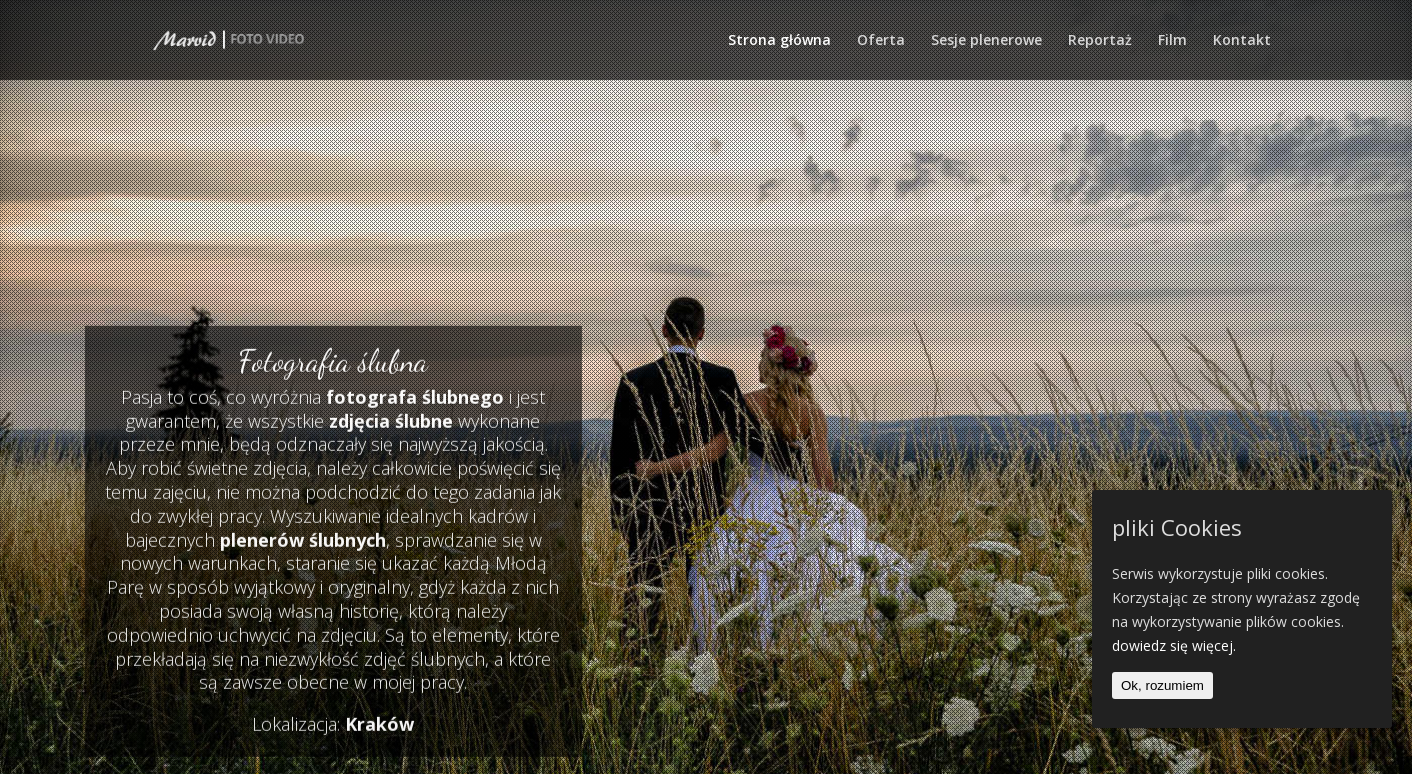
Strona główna (779, 41)
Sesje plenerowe (986, 41)
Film (1172, 41)
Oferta (881, 41)
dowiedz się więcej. (1174, 645)
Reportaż (1100, 41)
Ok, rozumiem (1162, 685)
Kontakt (1242, 41)
